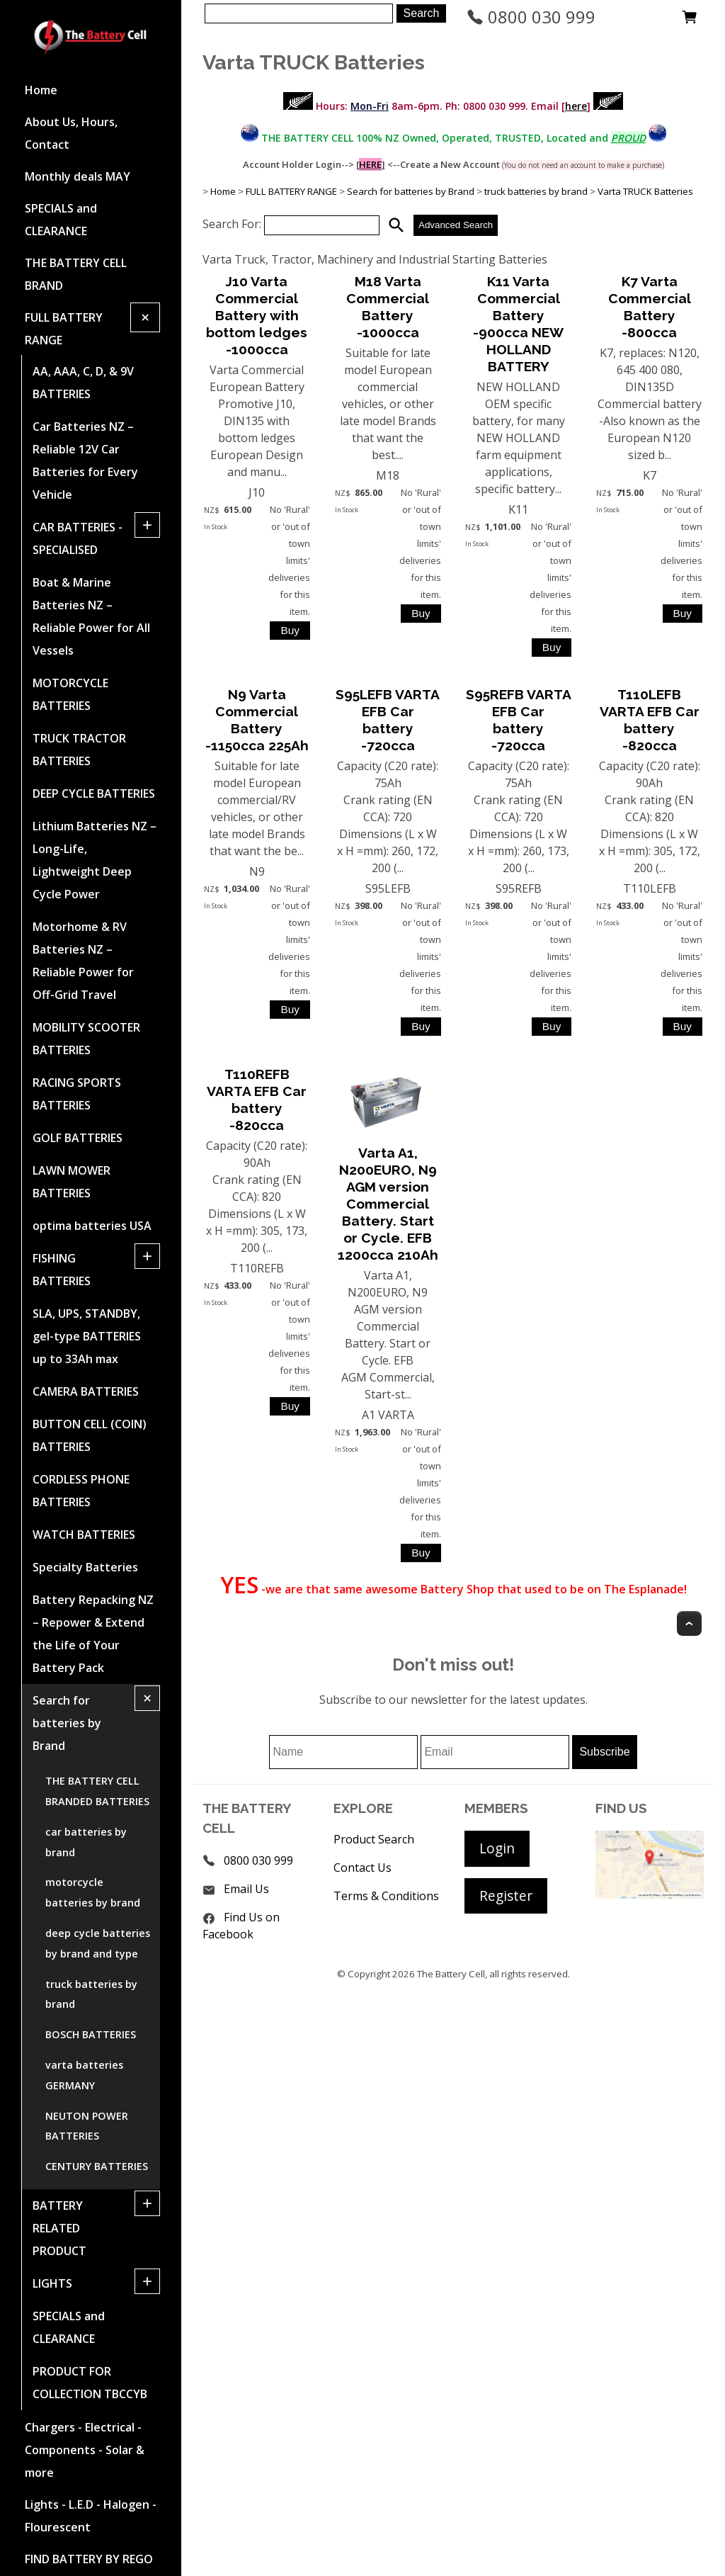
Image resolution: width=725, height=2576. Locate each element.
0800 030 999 (531, 16)
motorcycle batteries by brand (92, 1892)
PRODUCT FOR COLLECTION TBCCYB (90, 2382)
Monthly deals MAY (77, 176)
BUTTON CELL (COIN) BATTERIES (90, 1435)
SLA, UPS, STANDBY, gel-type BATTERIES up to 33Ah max (87, 1336)
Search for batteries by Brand (67, 1723)
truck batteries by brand (91, 1994)
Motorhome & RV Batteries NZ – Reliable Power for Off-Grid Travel (83, 960)
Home (41, 90)
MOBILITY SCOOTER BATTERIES (86, 1038)
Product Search (373, 1839)
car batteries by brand (86, 1842)
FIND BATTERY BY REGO (89, 2559)
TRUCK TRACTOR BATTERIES (79, 749)
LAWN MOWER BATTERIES (71, 1182)
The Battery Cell (451, 1973)
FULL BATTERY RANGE (64, 329)
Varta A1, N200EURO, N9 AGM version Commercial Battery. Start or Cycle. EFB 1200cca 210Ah (388, 1203)
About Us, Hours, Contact (71, 133)
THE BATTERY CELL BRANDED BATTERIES (97, 1791)
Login (497, 1848)
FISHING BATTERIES (62, 1269)
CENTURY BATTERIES (96, 2166)
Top (689, 1623)
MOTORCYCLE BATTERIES (70, 694)
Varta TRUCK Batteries (645, 191)
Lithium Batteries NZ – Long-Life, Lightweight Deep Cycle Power (94, 860)
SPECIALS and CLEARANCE (61, 219)
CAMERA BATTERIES (86, 1391)
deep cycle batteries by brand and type (97, 1943)
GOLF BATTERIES (77, 1138)
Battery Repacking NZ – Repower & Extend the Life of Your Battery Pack (93, 1634)
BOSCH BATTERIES (90, 2034)
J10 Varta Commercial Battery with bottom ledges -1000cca (256, 315)
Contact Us (362, 1867)
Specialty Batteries (85, 1567)
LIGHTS (52, 2283)
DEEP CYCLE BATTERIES (94, 793)
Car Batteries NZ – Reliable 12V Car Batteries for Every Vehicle (85, 460)
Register (505, 1895)
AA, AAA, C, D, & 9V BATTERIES (83, 382)
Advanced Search (455, 225)
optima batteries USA (92, 1225)
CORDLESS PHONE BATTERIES (81, 1490)
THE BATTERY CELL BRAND (76, 274)
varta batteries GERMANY (84, 2075)
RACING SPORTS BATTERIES (77, 1094)
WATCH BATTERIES (84, 1534)
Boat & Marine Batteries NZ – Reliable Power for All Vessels (91, 616)
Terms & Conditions (386, 1896)
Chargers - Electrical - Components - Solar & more (84, 2449)
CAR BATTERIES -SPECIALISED (77, 538)
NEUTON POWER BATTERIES (86, 2126)
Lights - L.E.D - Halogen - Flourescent (90, 2516)
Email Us (246, 1889)
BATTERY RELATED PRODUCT (59, 2228)
